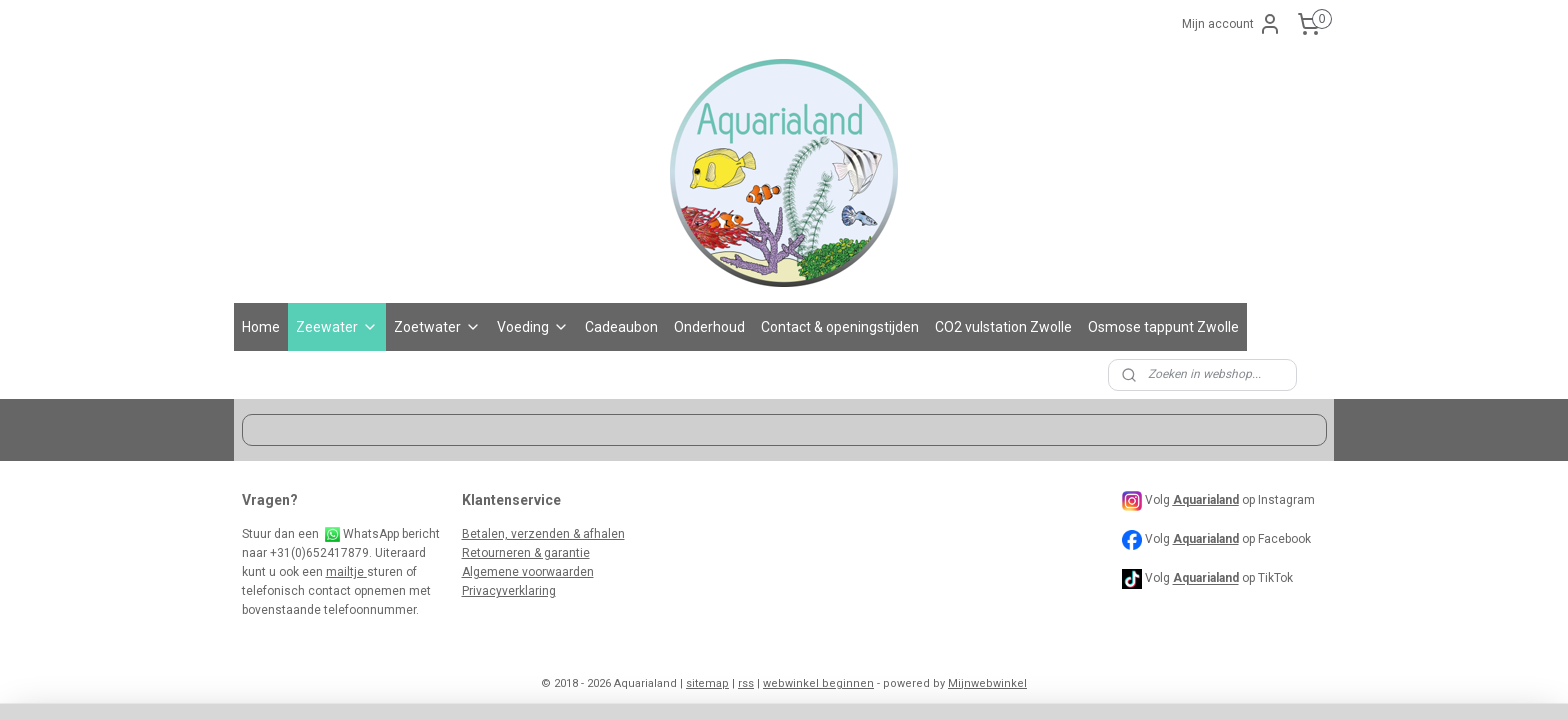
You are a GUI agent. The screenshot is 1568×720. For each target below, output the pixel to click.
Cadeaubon (621, 327)
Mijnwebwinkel (987, 683)
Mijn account (1232, 24)
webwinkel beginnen (818, 683)
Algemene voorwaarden (528, 572)
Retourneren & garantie (526, 553)
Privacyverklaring (509, 591)
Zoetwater (437, 327)
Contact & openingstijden (840, 327)
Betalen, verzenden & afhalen (543, 534)
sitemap (707, 683)
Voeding (533, 327)
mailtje (346, 572)
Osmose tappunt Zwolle (1163, 327)
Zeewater (337, 327)
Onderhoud (709, 327)
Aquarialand (1206, 539)
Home (261, 327)
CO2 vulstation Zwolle (1003, 327)
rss (746, 683)
